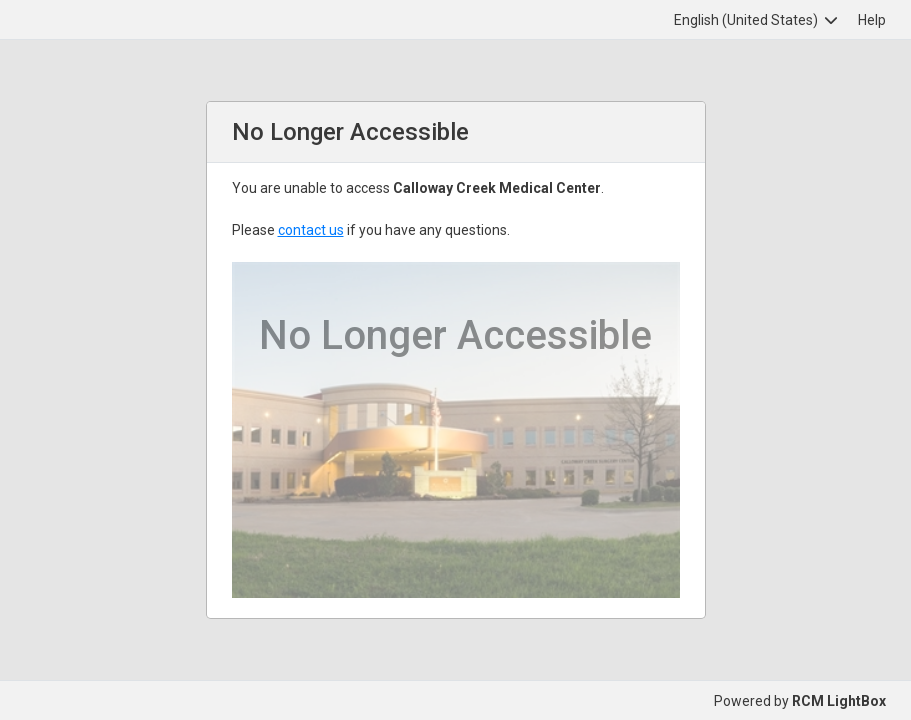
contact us (311, 230)
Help (872, 20)
